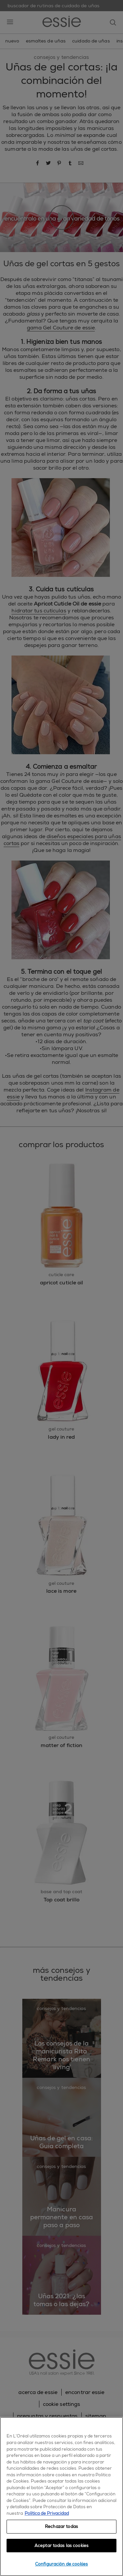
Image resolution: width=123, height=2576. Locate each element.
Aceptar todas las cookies (61, 2545)
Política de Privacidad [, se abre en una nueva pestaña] (47, 2513)
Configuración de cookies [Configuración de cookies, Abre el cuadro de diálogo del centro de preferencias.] (61, 2564)
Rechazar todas (61, 2526)
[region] (61, 2496)
